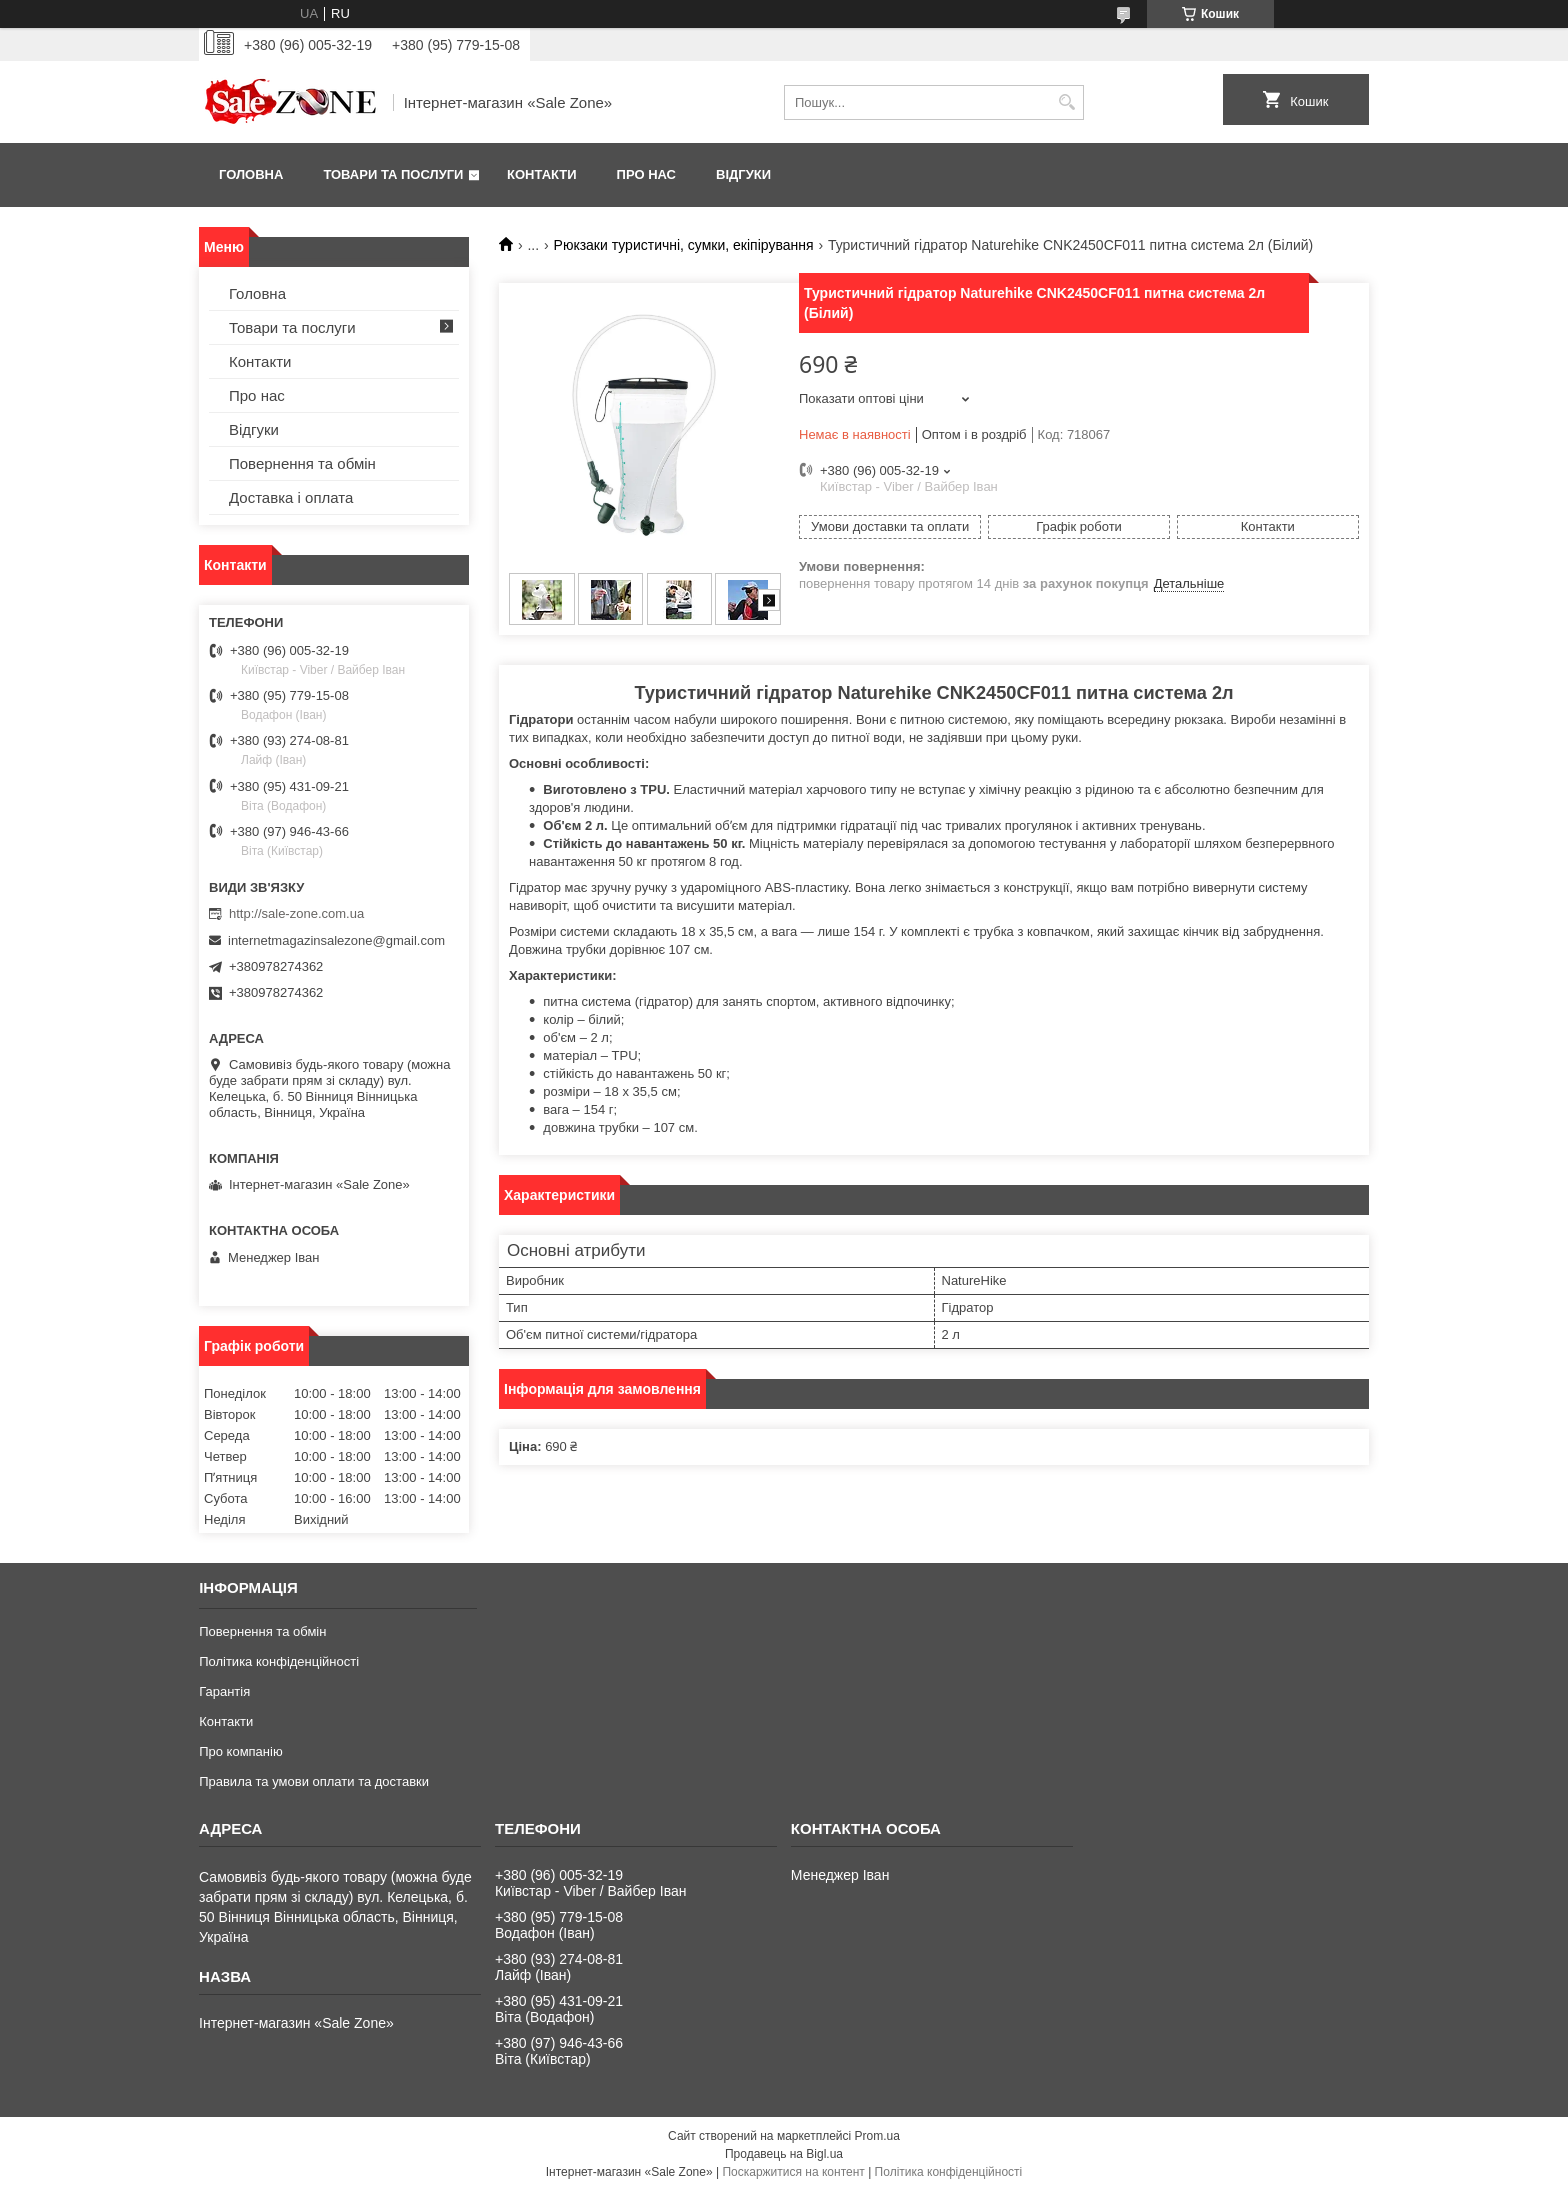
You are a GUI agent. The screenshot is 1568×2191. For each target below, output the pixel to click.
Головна (251, 174)
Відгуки (743, 174)
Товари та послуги (393, 174)
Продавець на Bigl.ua (784, 2154)
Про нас (646, 174)
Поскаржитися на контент (793, 2172)
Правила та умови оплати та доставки (314, 1781)
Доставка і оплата (291, 497)
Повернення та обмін (302, 463)
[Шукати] (1066, 102)
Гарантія (224, 1691)
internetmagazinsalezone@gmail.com (336, 940)
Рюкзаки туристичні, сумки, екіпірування (684, 245)
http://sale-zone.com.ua (296, 913)
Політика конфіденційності (279, 1661)
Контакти (542, 174)
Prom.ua (877, 2136)
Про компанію (241, 1751)
